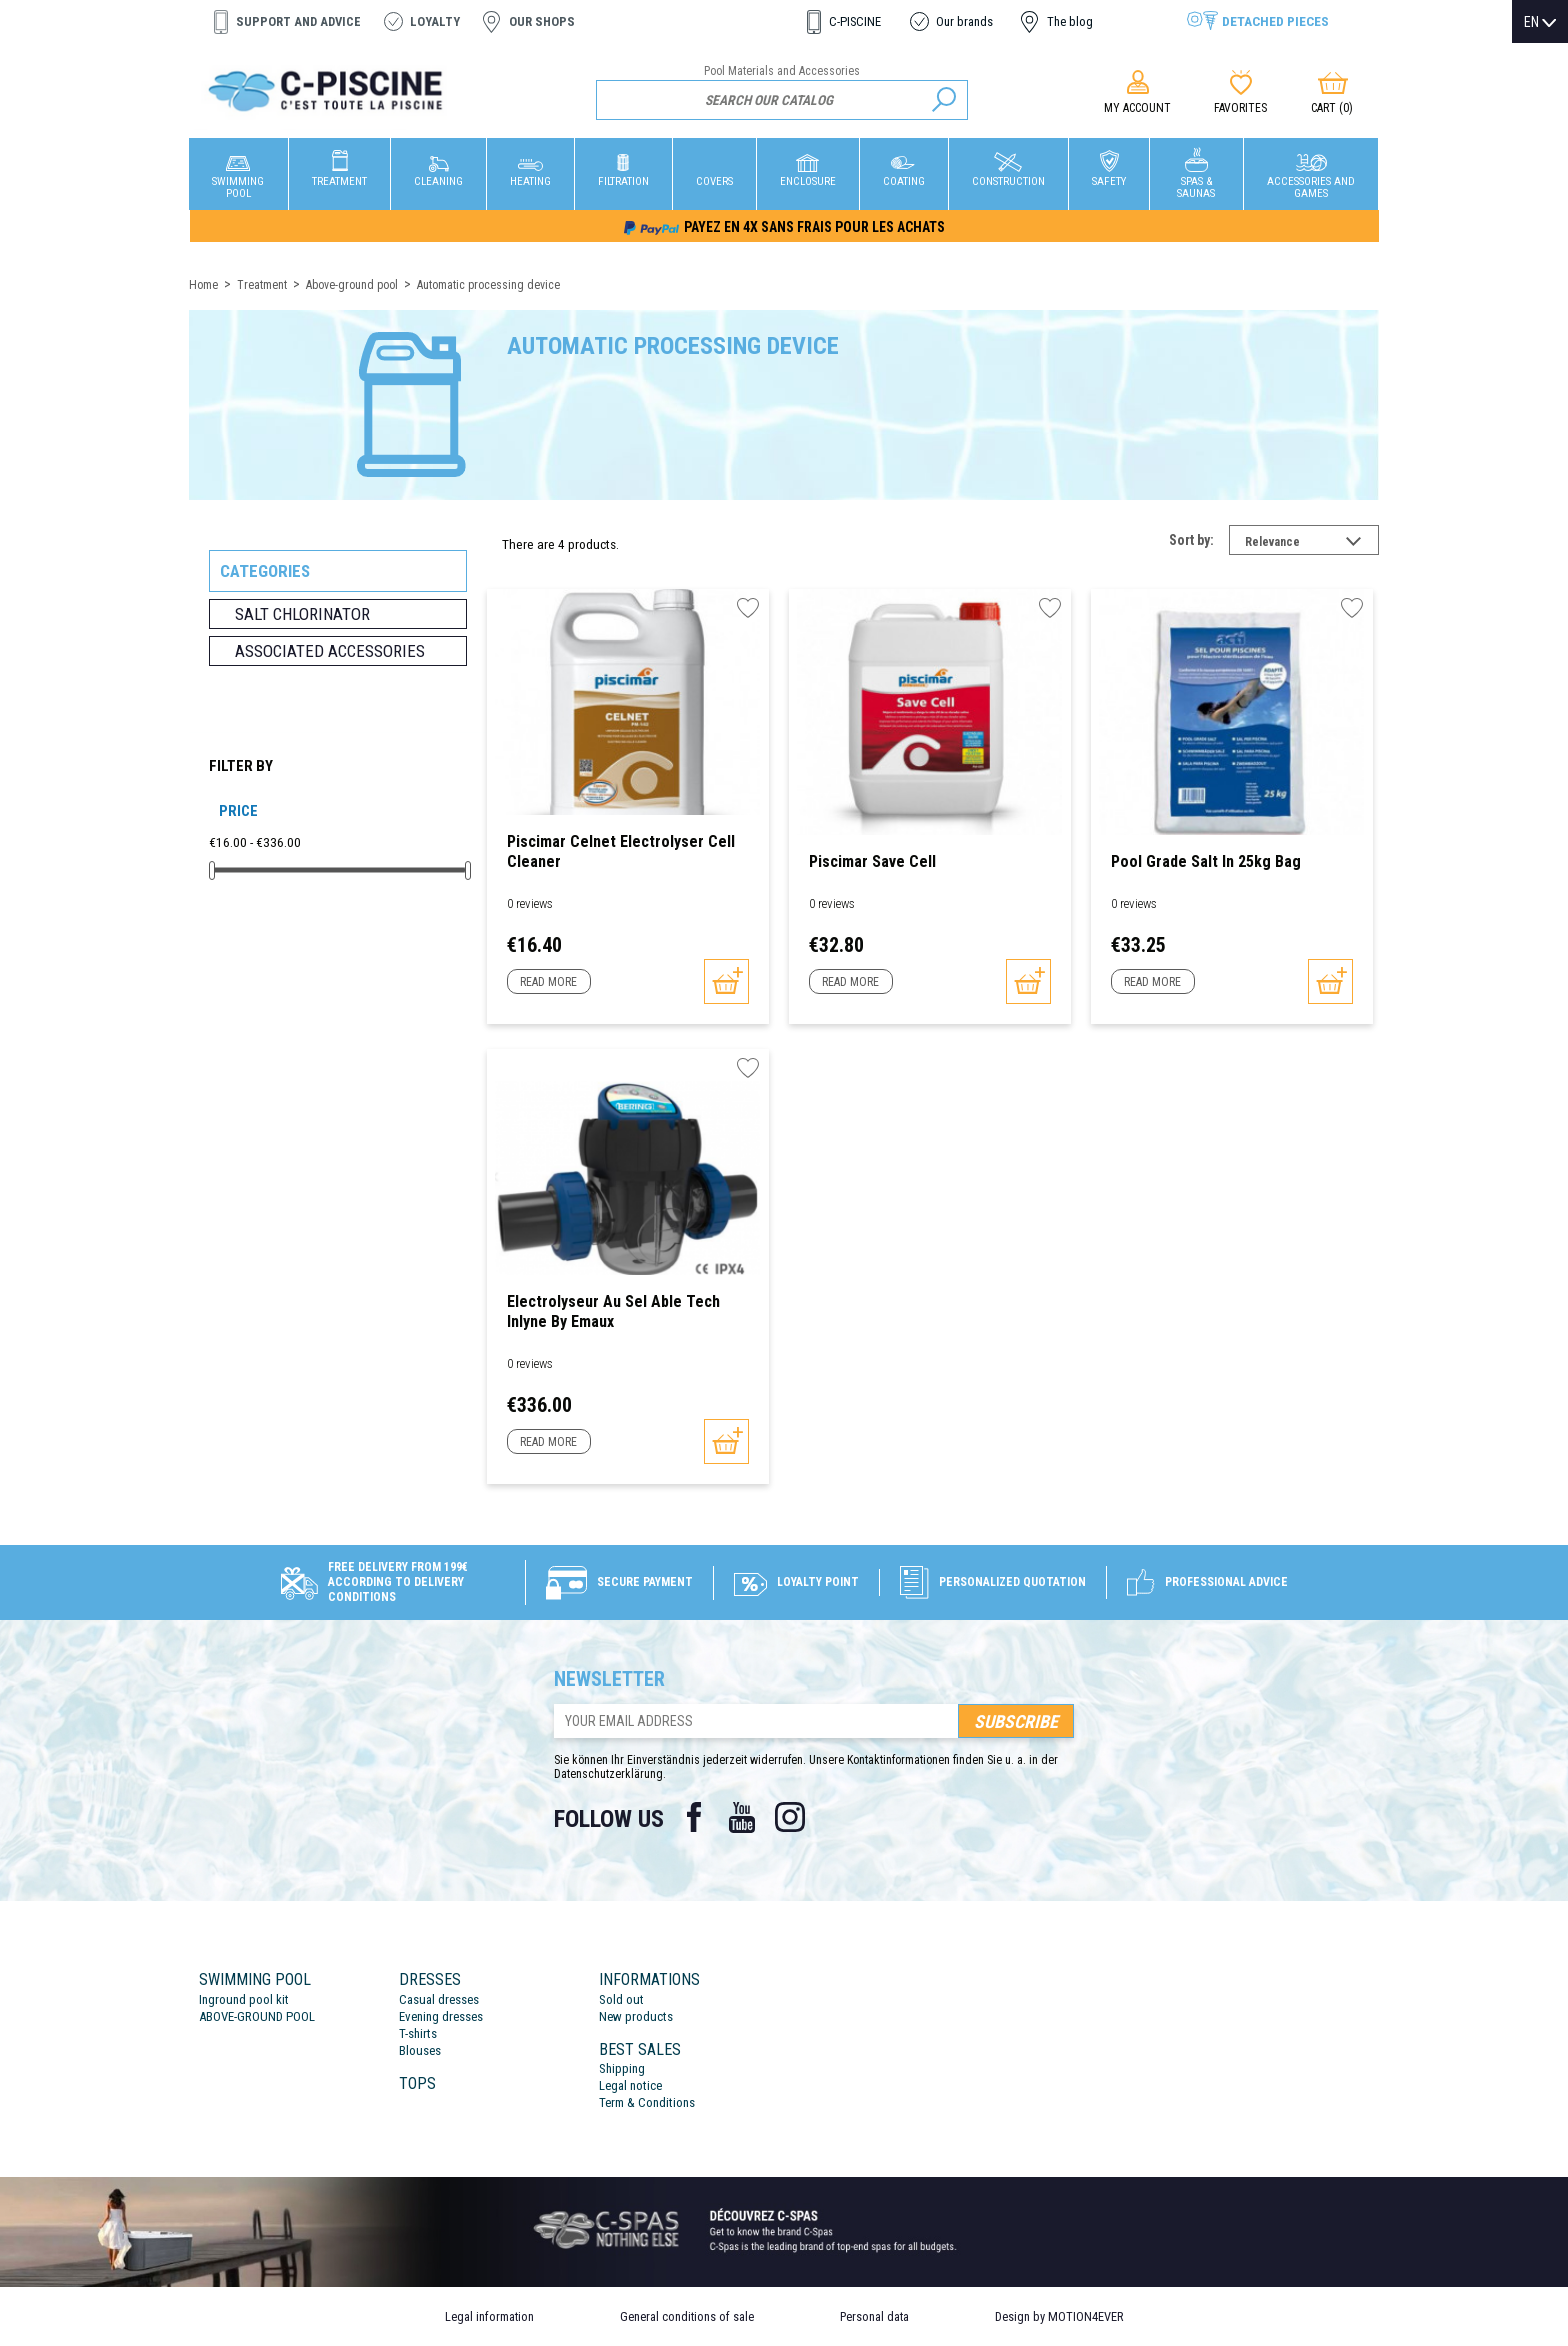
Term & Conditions (647, 2102)
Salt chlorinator (302, 614)
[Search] (782, 100)
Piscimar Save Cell (872, 861)
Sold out (621, 1999)
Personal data (874, 2316)
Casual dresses (439, 1999)
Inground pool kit (244, 1999)
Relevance (1312, 544)
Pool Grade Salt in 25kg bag (1206, 861)
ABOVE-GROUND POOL (257, 2016)
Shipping (622, 2068)
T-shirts (418, 2033)
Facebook (694, 1817)
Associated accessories (330, 651)
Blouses (420, 2050)
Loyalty (435, 21)
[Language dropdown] (1540, 22)
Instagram (790, 1817)
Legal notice (630, 2085)
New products (636, 2016)
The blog (1070, 21)
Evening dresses (441, 2016)
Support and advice (298, 21)
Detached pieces (1275, 21)
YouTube (742, 1817)
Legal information (489, 2316)
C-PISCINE (855, 21)
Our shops (542, 21)
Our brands (964, 21)
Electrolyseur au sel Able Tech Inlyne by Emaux (613, 1311)
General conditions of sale (687, 2316)
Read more (548, 982)
